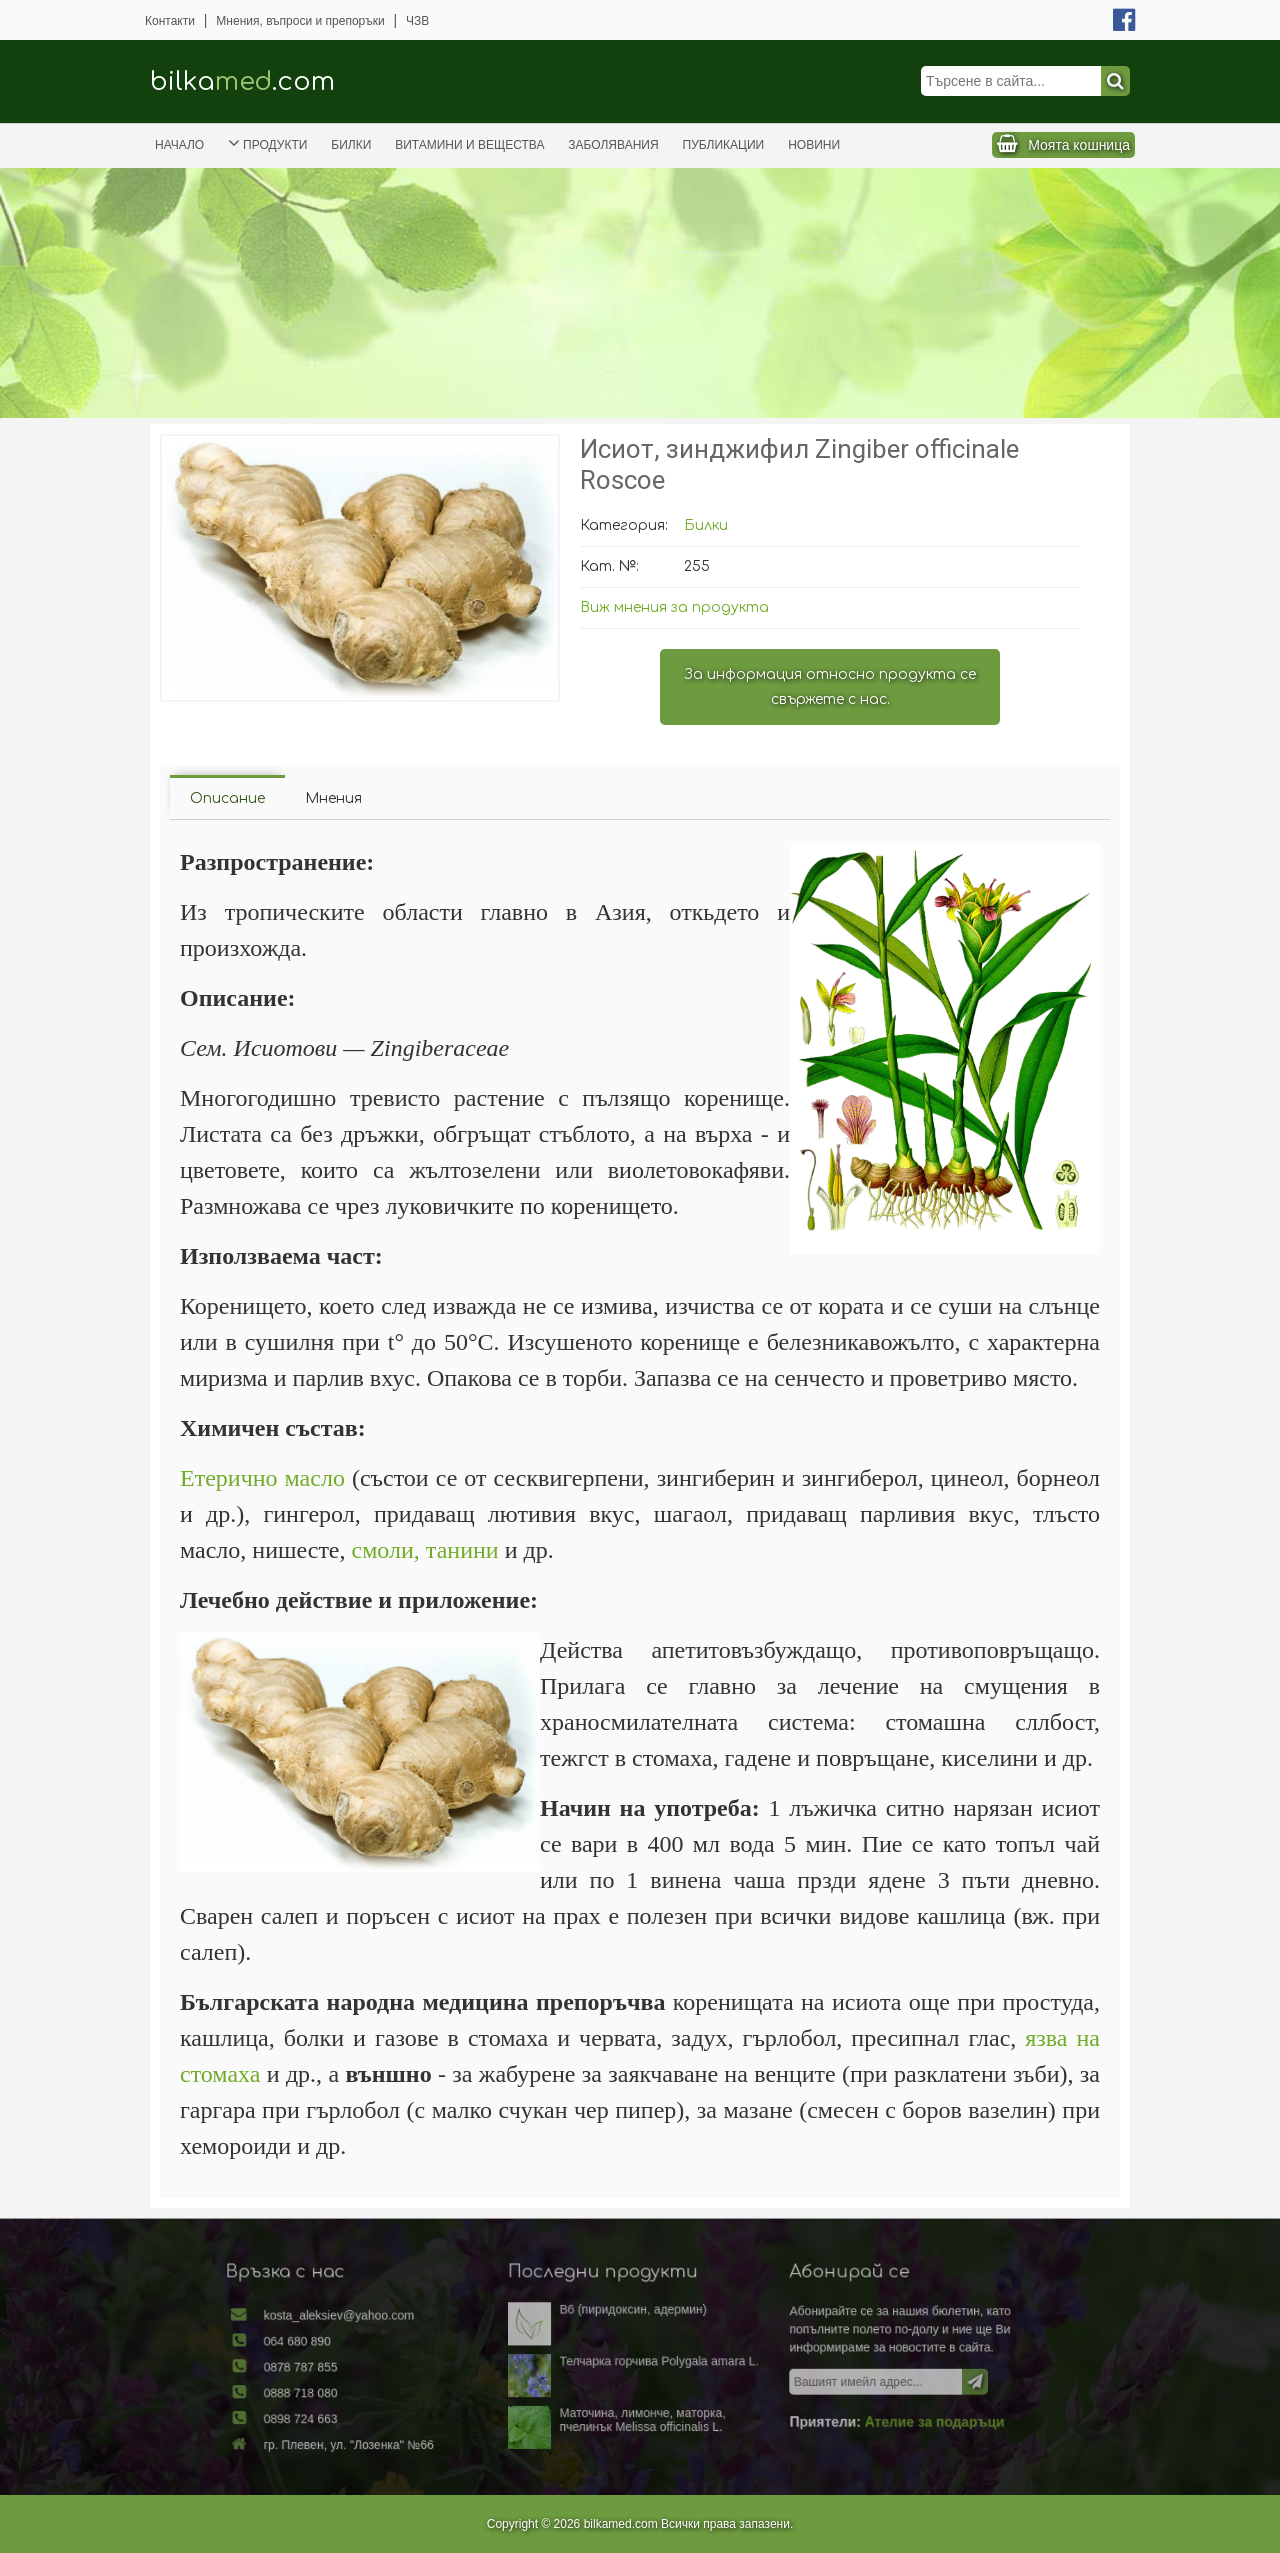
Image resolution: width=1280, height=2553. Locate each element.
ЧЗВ (417, 21)
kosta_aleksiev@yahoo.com (384, 2326)
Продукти (267, 143)
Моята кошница (1079, 145)
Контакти (170, 21)
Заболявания (613, 145)
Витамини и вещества (469, 145)
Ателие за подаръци (890, 2417)
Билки (351, 145)
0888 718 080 (351, 2392)
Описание (227, 798)
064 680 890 (348, 2348)
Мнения (333, 798)
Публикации (724, 145)
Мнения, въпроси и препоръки (300, 21)
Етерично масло (262, 1478)
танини (462, 1550)
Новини (814, 145)
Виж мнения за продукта (674, 607)
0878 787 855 (351, 2370)
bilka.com (242, 81)
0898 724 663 (351, 2414)
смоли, (386, 1550)
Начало (179, 145)
